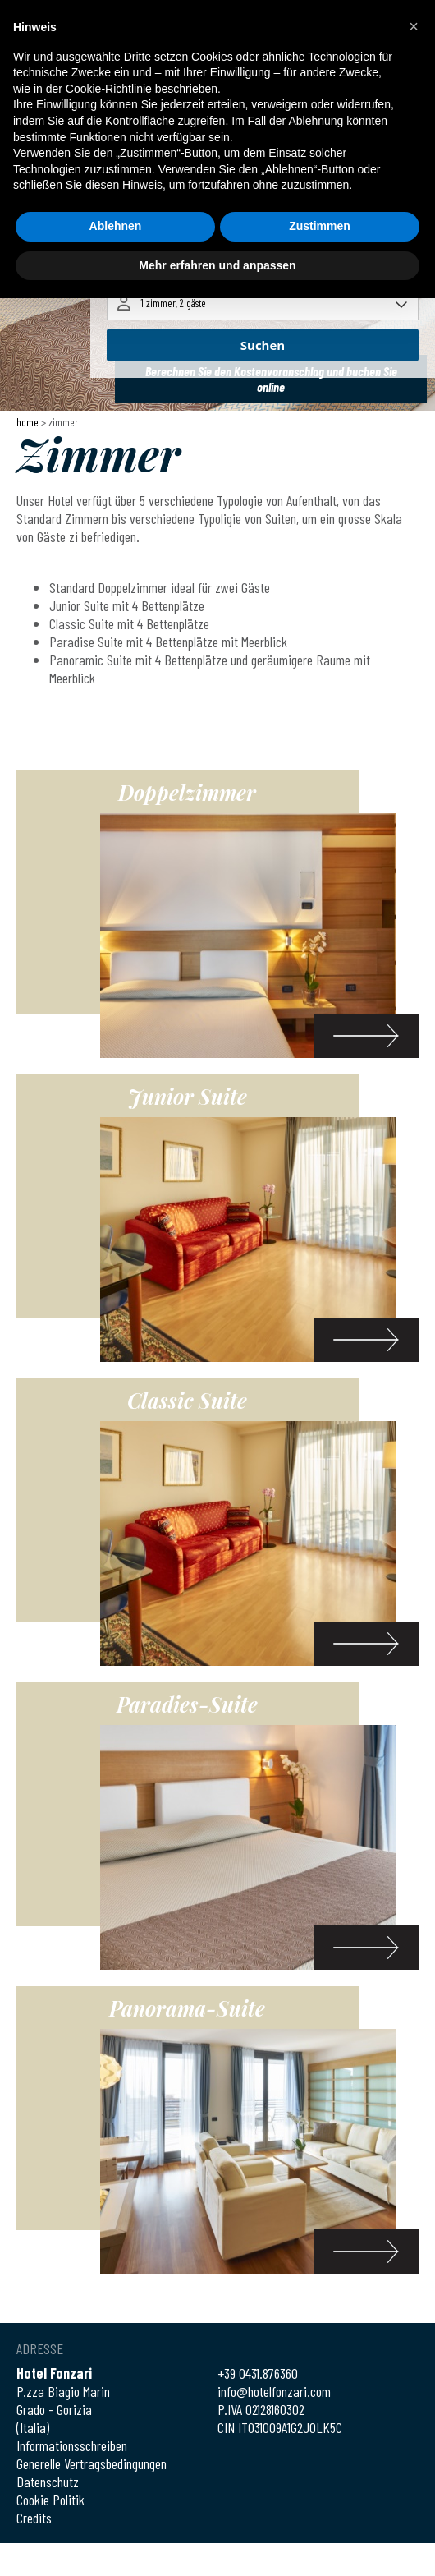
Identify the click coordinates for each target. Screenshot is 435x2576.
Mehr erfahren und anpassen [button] (217, 265)
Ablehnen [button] (115, 225)
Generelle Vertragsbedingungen (91, 2463)
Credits (34, 2518)
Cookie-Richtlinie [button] (109, 88)
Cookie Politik (50, 2500)
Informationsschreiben (71, 2445)
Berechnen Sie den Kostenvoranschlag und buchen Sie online (271, 378)
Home (27, 422)
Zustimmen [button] (319, 225)
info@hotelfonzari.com (274, 2391)
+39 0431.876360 (258, 2373)
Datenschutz (47, 2481)
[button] (414, 26)
